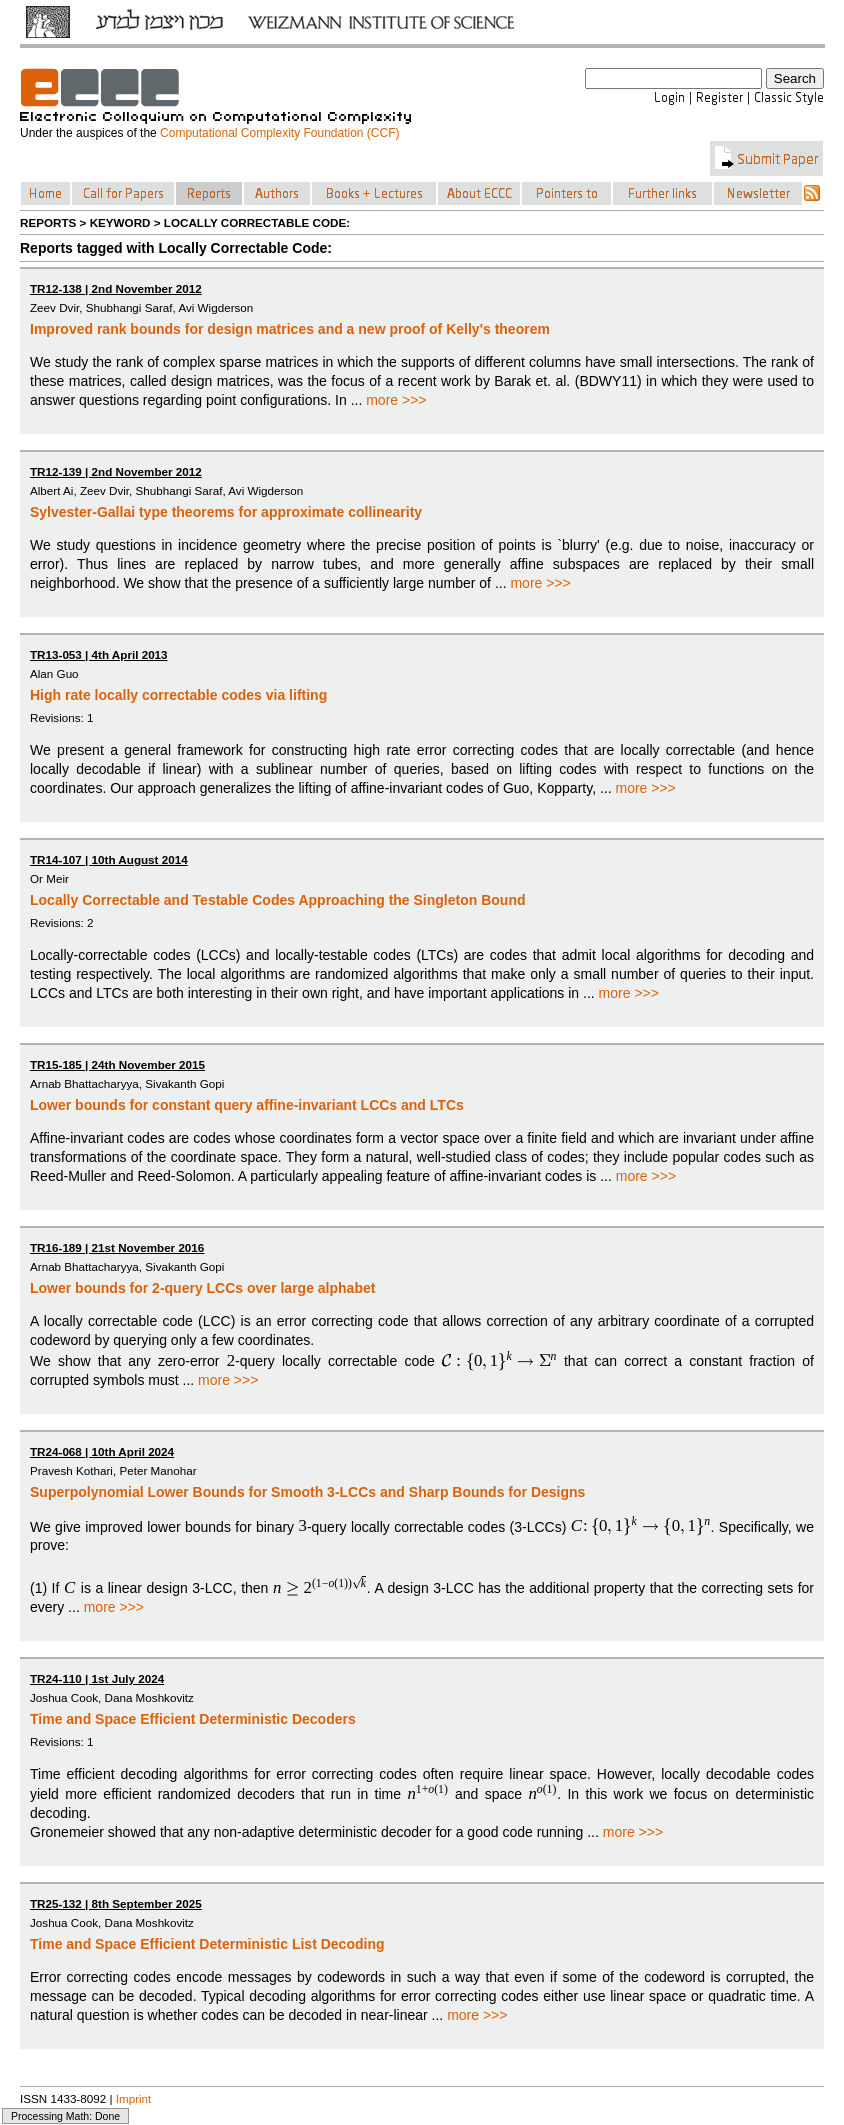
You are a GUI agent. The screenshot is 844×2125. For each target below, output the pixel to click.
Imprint (134, 2098)
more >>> (396, 400)
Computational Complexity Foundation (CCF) (279, 133)
